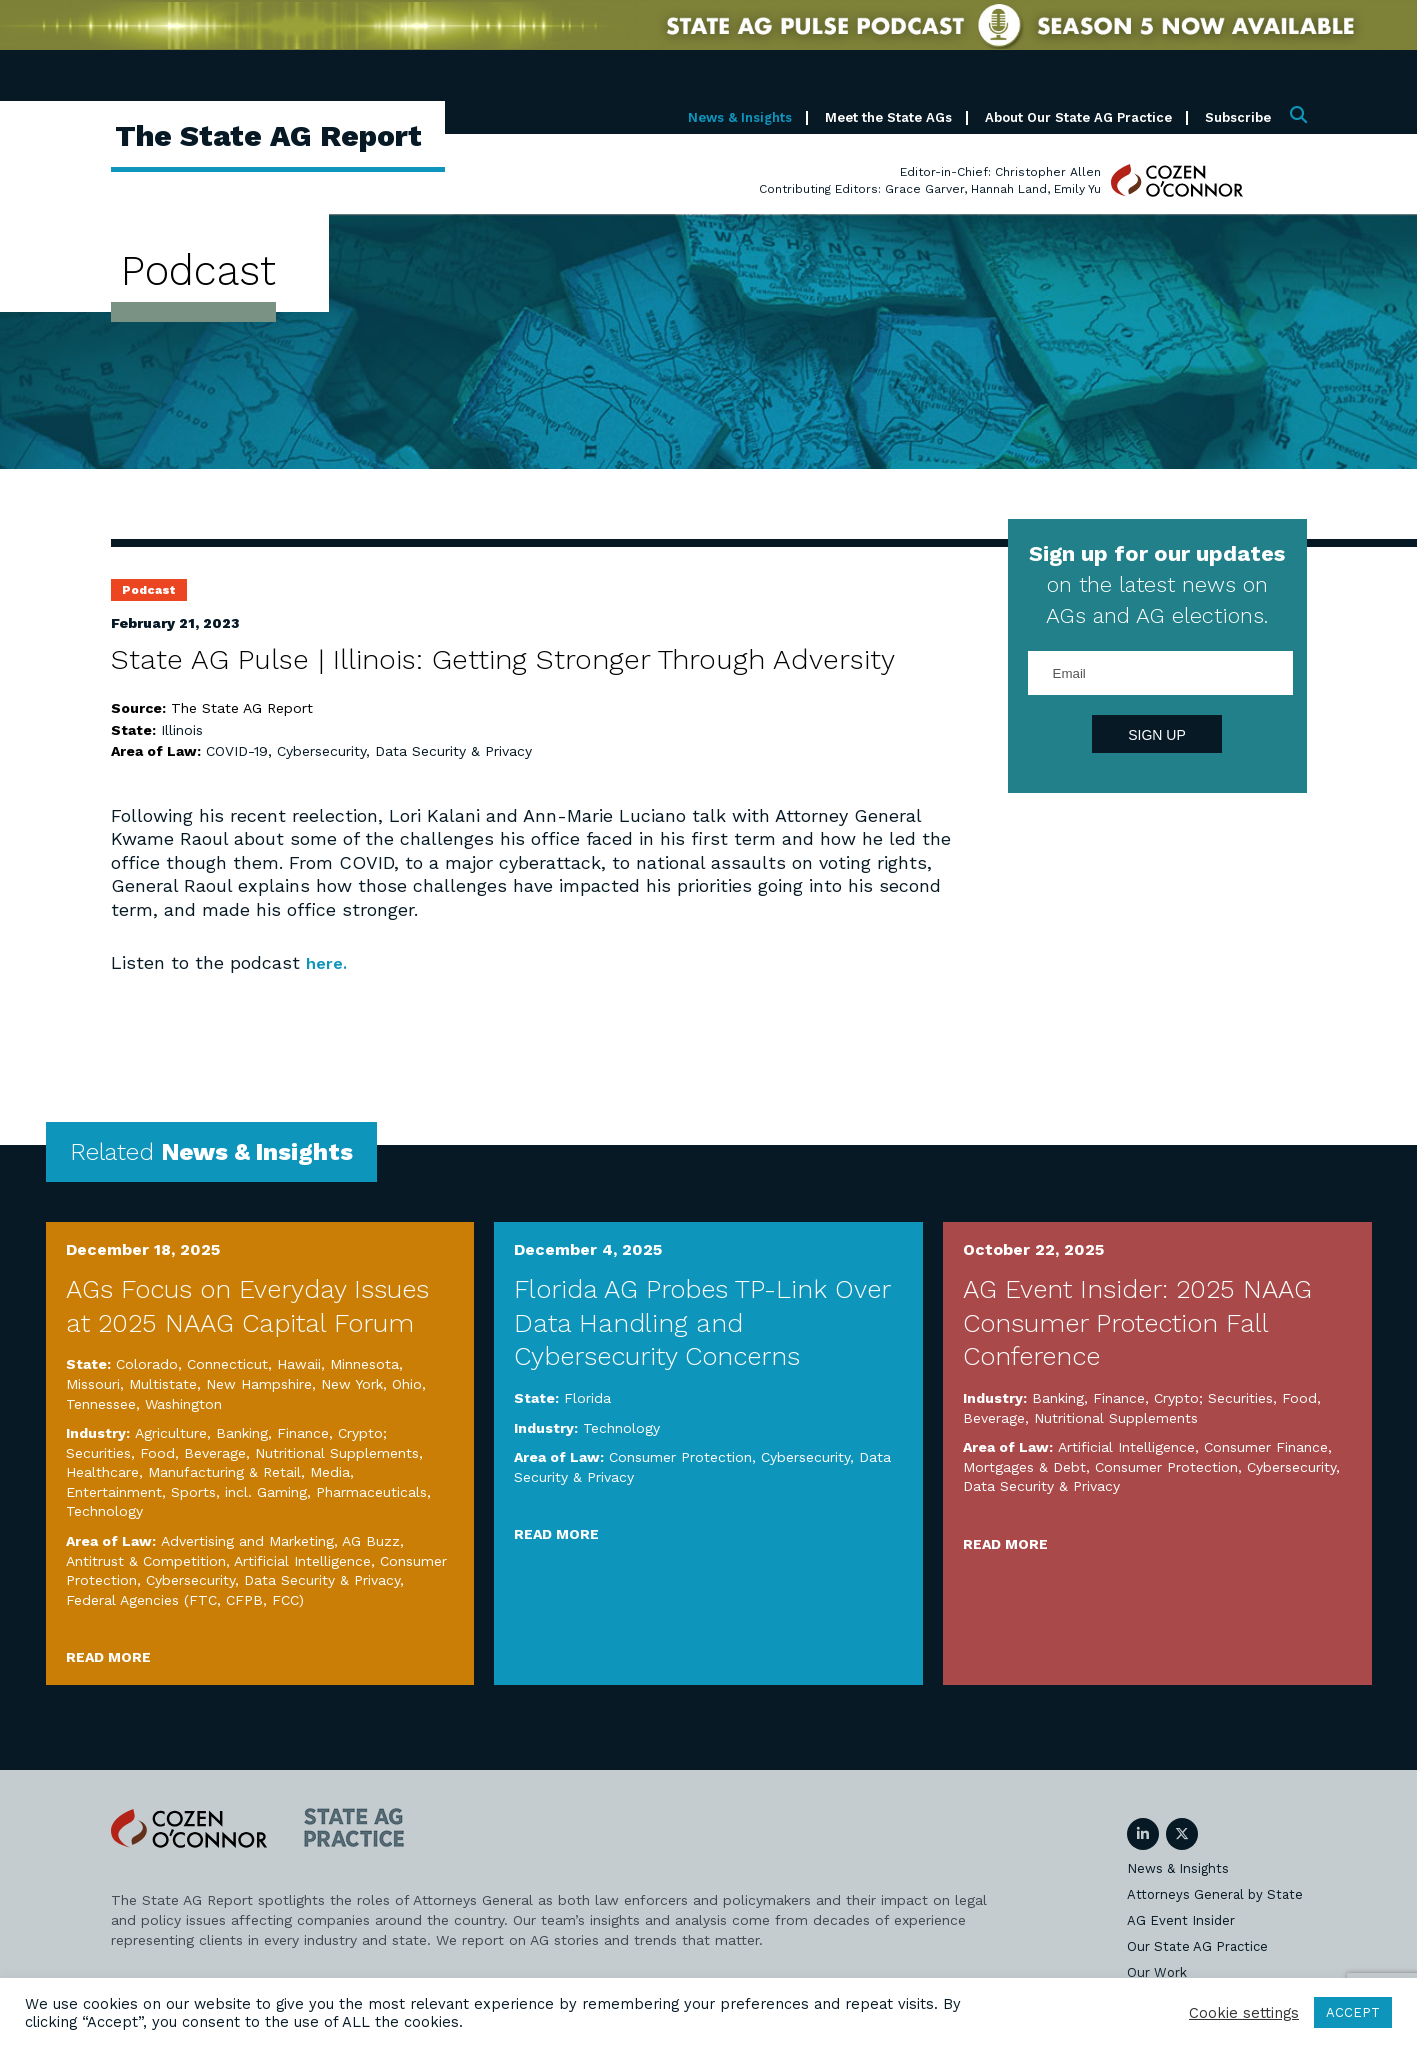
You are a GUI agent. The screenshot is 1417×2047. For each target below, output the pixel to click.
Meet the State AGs (888, 117)
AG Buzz (371, 1541)
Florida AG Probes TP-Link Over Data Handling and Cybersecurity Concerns (702, 1322)
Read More (108, 1657)
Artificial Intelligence (302, 1560)
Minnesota (364, 1364)
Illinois (182, 730)
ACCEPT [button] (1353, 2012)
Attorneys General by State (1215, 1894)
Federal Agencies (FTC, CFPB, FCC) (185, 1599)
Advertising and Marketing (247, 1541)
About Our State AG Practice (1078, 117)
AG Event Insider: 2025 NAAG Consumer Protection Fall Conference (1137, 1322)
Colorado (147, 1364)
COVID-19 (237, 751)
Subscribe (1238, 117)
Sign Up (1157, 735)
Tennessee (101, 1403)
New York (352, 1384)
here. (328, 962)
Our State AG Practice (1197, 1946)
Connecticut (227, 1364)
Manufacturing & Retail (224, 1472)
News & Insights (740, 117)
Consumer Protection (680, 1457)
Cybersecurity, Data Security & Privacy (404, 751)
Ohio (407, 1384)
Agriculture (171, 1433)
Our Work (1157, 1972)
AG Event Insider (1181, 1920)
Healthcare (102, 1472)
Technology (104, 1511)
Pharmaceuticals (371, 1491)
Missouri (93, 1384)
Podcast (149, 590)
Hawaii (299, 1364)
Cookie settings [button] (1244, 2013)
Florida (587, 1398)
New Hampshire (259, 1384)
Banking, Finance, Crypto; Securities (1152, 1398)
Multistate (163, 1384)
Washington (183, 1403)
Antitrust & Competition (146, 1560)
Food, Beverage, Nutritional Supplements (279, 1452)
